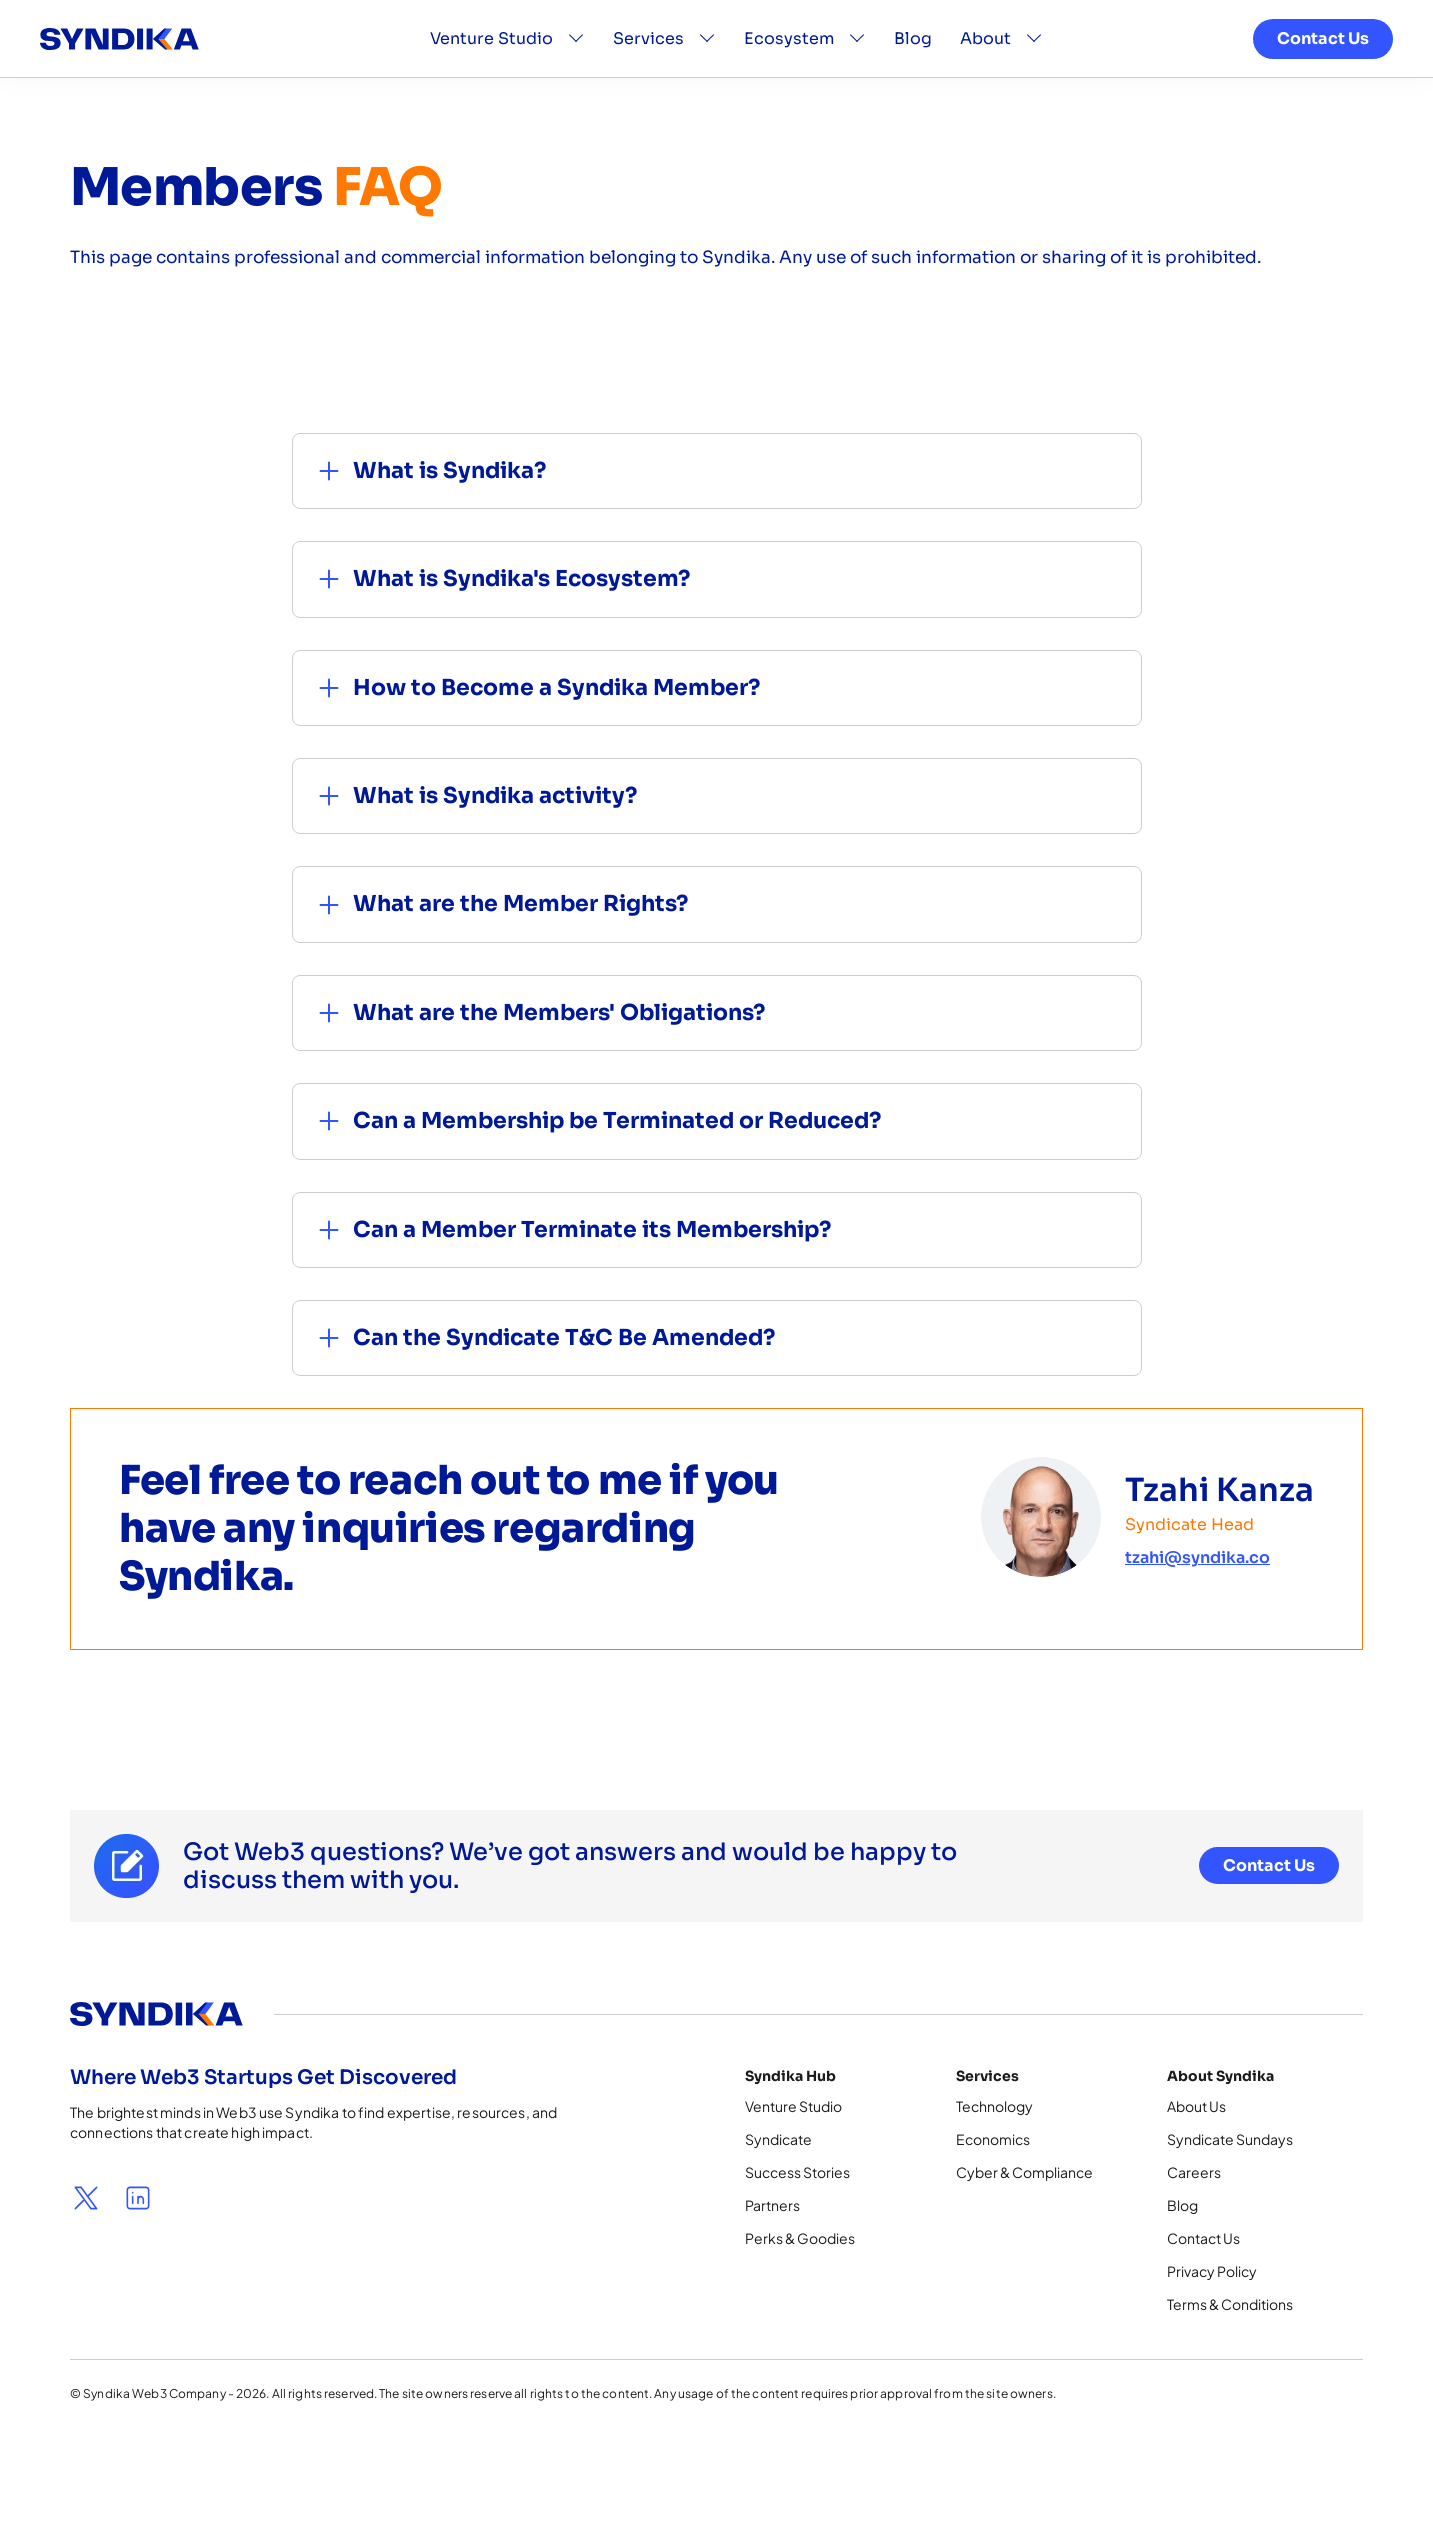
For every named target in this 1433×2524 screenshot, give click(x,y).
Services (648, 49)
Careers (1194, 2172)
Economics (993, 2139)
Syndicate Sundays (1230, 2139)
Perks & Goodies (800, 2238)
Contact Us (1323, 49)
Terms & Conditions (1230, 2304)
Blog (913, 49)
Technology (994, 2106)
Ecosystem (789, 49)
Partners (772, 2205)
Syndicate (778, 2139)
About (985, 49)
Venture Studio (491, 49)
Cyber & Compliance (1024, 2172)
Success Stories (797, 2172)
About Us (1196, 2106)
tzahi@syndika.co (1197, 1557)
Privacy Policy (1212, 2271)
